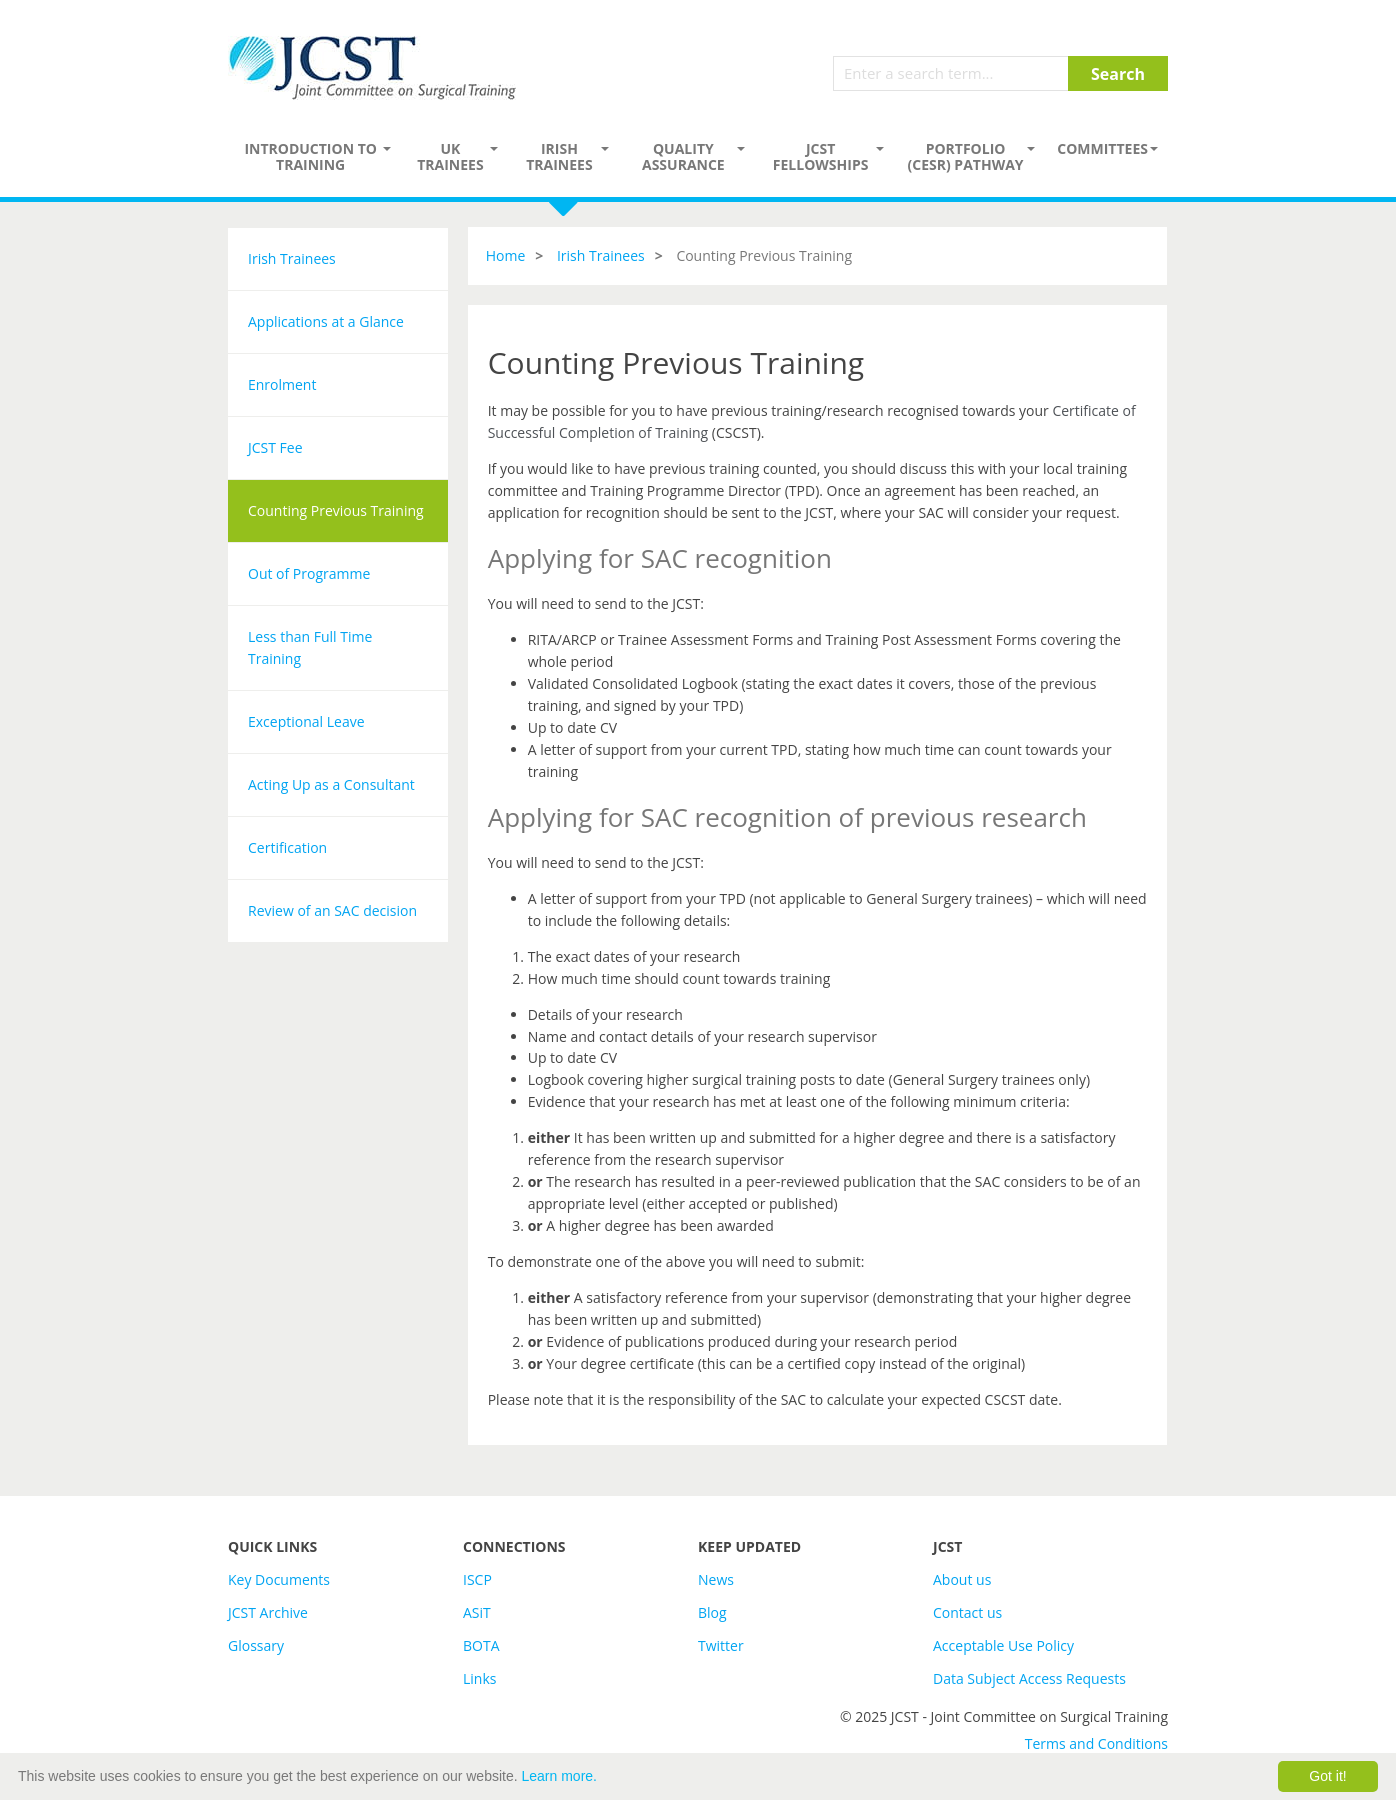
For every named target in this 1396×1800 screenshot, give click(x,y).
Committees (1102, 148)
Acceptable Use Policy (1003, 1645)
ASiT (477, 1612)
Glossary (256, 1645)
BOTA (481, 1645)
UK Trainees (450, 156)
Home (506, 255)
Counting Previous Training (336, 510)
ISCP (477, 1579)
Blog (712, 1612)
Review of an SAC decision (332, 910)
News (716, 1579)
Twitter (721, 1645)
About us (962, 1579)
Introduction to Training (310, 156)
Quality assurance (683, 156)
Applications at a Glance (326, 321)
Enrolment (282, 384)
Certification (287, 847)
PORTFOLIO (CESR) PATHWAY (966, 156)
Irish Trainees (559, 156)
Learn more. (559, 1776)
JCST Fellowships (821, 156)
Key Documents (279, 1579)
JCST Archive (268, 1612)
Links (479, 1678)
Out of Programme (309, 573)
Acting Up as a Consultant (331, 784)
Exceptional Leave (306, 721)
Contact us (967, 1612)
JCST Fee (275, 447)
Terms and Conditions (1096, 1743)
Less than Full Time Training (310, 647)
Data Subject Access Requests (1029, 1678)
